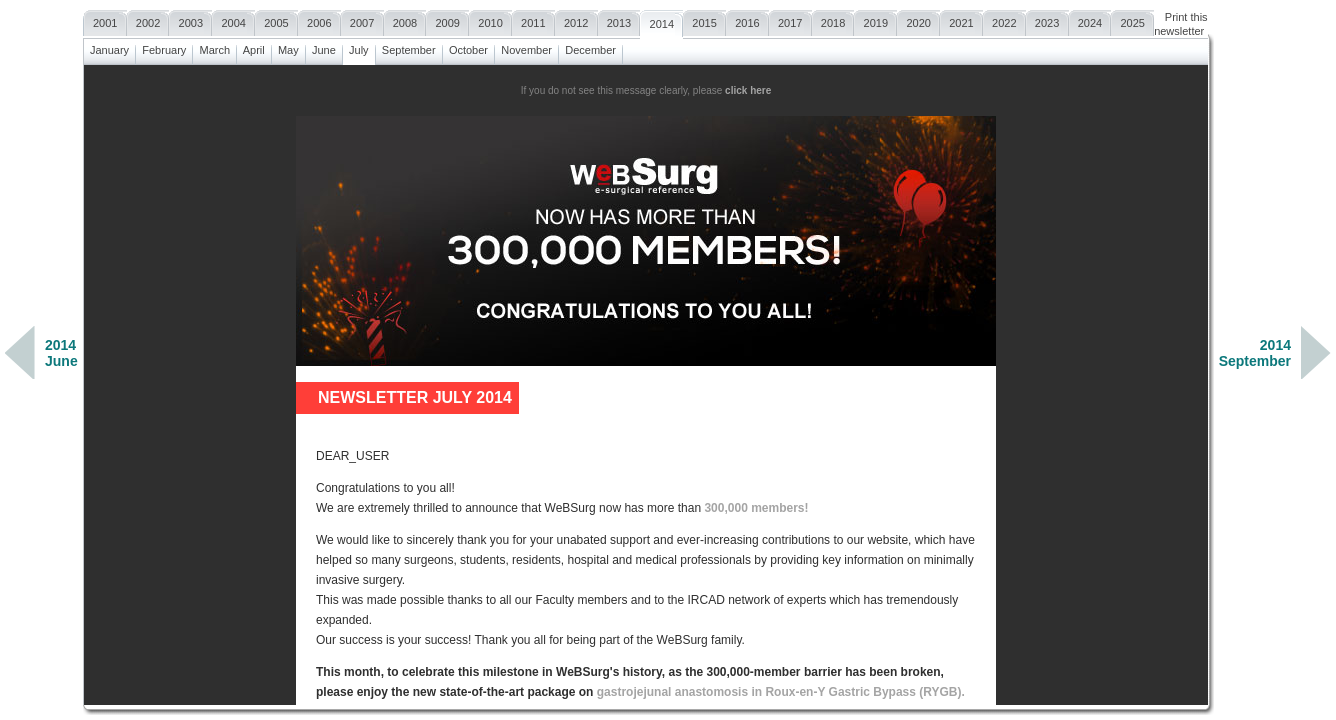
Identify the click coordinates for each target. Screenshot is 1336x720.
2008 (405, 20)
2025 (1132, 20)
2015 (704, 20)
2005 (276, 20)
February (164, 47)
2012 (576, 20)
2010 (490, 20)
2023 (1047, 20)
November (526, 47)
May (288, 47)
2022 (1004, 20)
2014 (661, 21)
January (109, 47)
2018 (833, 20)
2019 (875, 20)
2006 (319, 20)
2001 (105, 20)
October (468, 47)
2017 (790, 20)
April (254, 47)
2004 (233, 20)
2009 (447, 20)
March (214, 47)
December (590, 47)
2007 (362, 20)
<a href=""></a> (646, 385)
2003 (190, 20)
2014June (61, 353)
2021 (961, 20)
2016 (747, 20)
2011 (533, 20)
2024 (1090, 20)
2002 (148, 20)
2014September (1255, 353)
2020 (918, 20)
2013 (619, 20)
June (324, 47)
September (409, 47)
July (359, 47)
